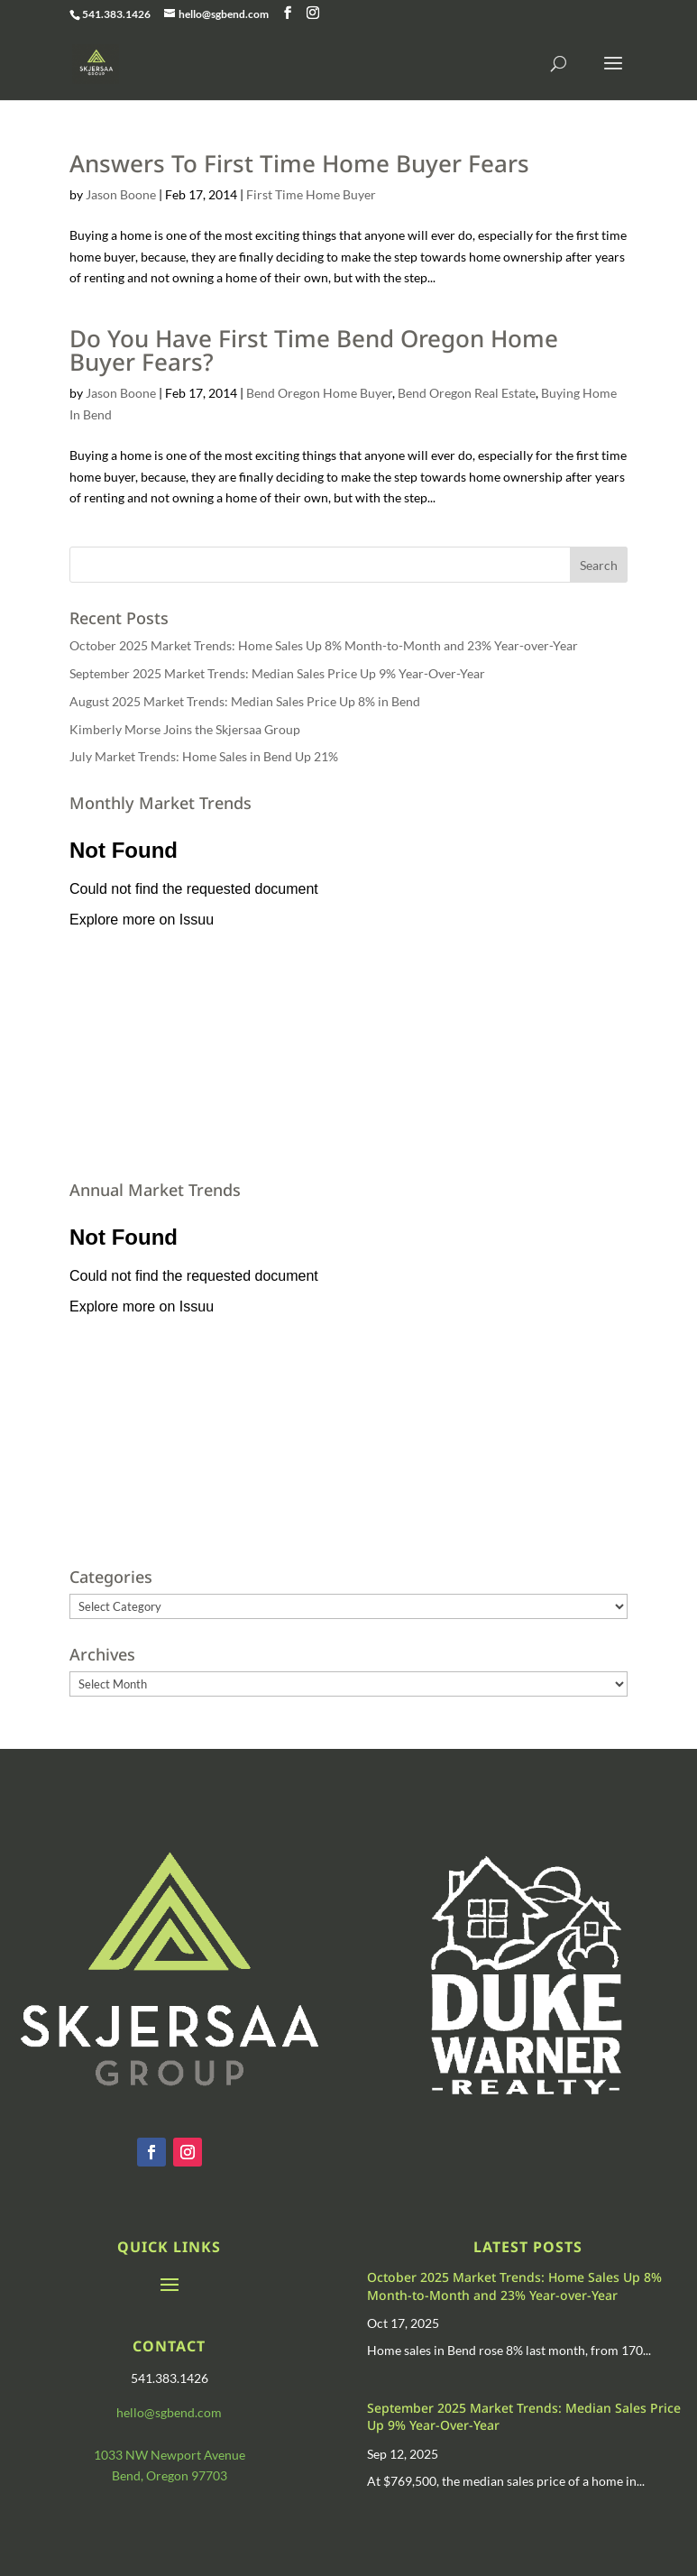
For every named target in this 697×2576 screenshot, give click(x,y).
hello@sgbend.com (169, 2412)
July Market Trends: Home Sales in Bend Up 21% (203, 756)
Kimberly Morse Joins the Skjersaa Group (184, 729)
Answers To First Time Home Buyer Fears (299, 163)
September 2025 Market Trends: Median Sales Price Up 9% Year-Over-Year (277, 673)
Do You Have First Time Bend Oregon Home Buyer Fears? (313, 350)
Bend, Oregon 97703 (169, 2475)
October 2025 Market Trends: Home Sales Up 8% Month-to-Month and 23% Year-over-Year (323, 645)
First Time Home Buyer (311, 194)
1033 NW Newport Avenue (169, 2454)
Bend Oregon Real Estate (467, 392)
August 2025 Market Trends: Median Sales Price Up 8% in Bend (244, 701)
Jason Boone (121, 194)
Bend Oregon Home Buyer (319, 392)
